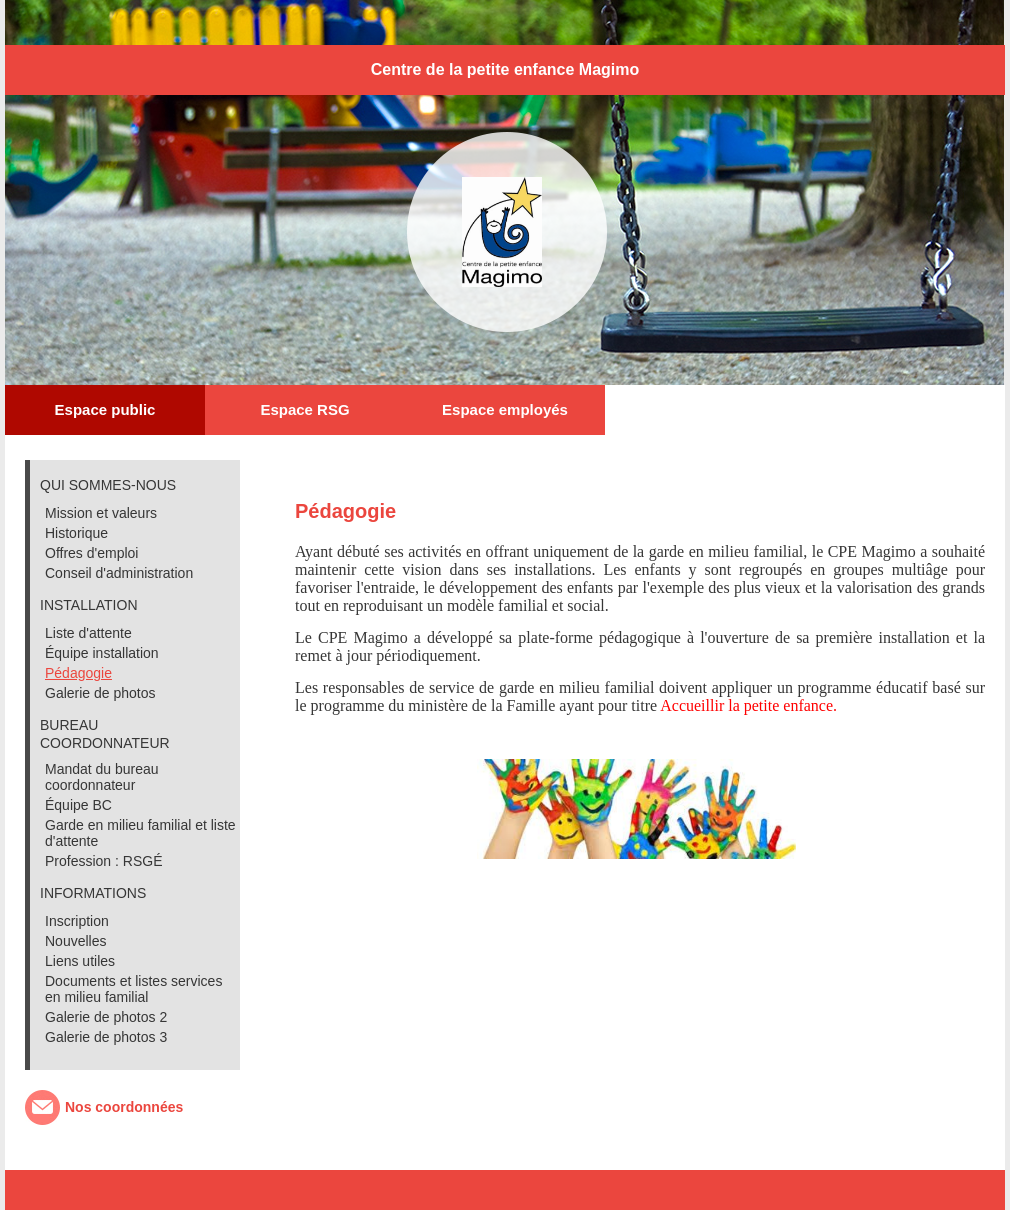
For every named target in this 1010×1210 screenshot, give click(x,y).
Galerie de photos (100, 693)
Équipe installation (102, 653)
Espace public (105, 409)
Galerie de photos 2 (106, 1017)
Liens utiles (80, 961)
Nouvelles (75, 941)
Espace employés (505, 409)
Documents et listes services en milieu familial (133, 989)
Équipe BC (78, 805)
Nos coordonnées (124, 1107)
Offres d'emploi (91, 553)
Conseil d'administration (119, 573)
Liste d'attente (88, 633)
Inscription (77, 921)
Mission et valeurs (101, 513)
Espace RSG (304, 409)
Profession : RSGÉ (104, 861)
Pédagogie (78, 673)
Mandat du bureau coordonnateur (102, 777)
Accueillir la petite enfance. (748, 705)
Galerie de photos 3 (106, 1037)
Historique (76, 533)
